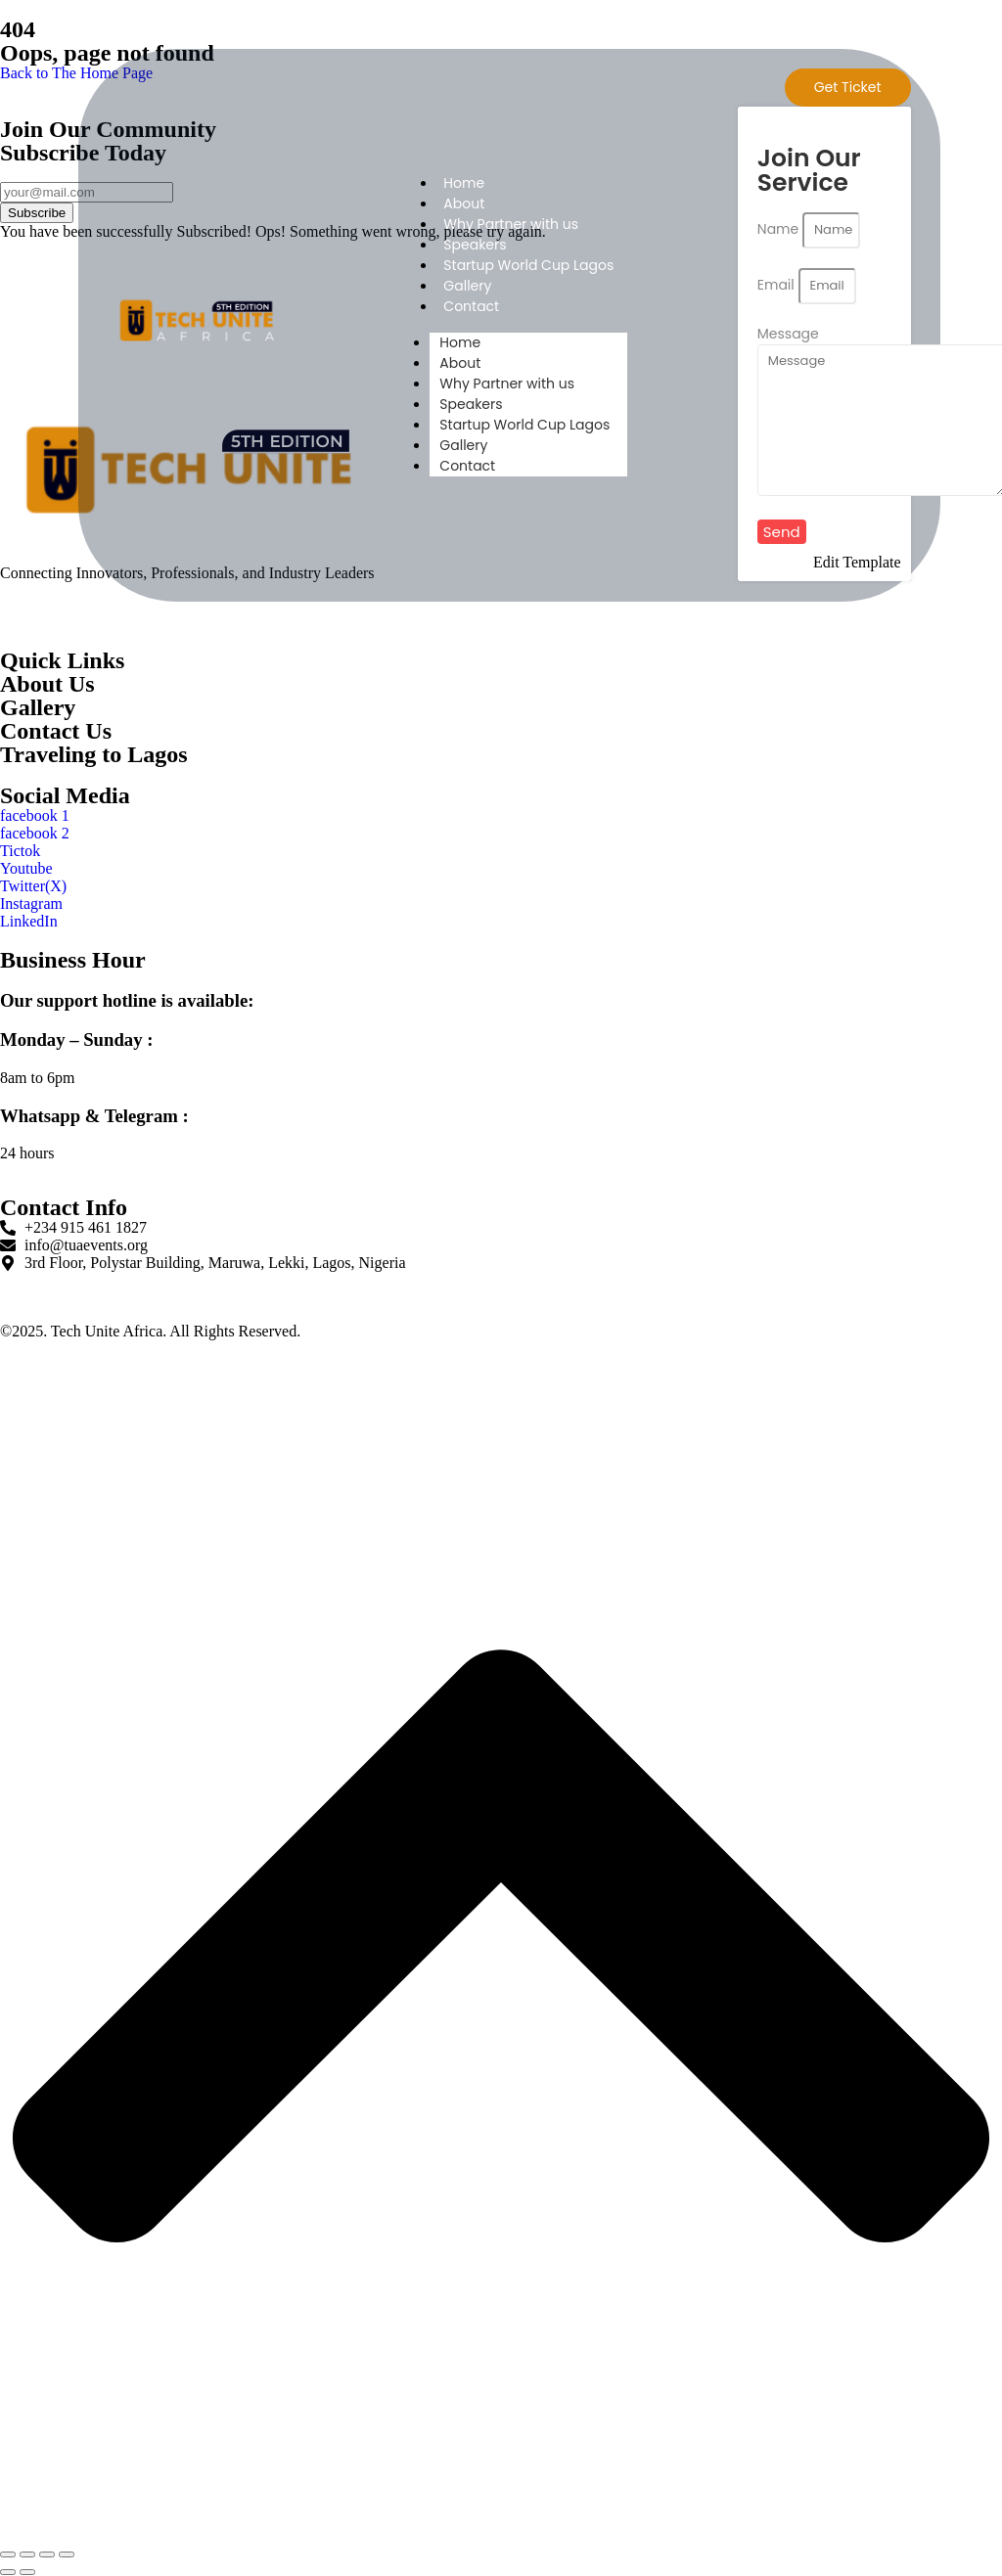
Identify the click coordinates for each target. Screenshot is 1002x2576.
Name (779, 229)
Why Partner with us (510, 224)
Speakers (474, 244)
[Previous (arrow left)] (8, 2572)
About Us (47, 684)
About (463, 203)
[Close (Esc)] (66, 2554)
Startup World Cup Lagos (528, 265)
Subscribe (37, 212)
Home (463, 183)
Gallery (467, 285)
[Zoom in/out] (8, 2554)
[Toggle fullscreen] (27, 2554)
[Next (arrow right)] (27, 2572)
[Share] (47, 2554)
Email (777, 284)
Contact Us (56, 731)
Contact (471, 306)
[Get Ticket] (848, 87)
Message (788, 333)
